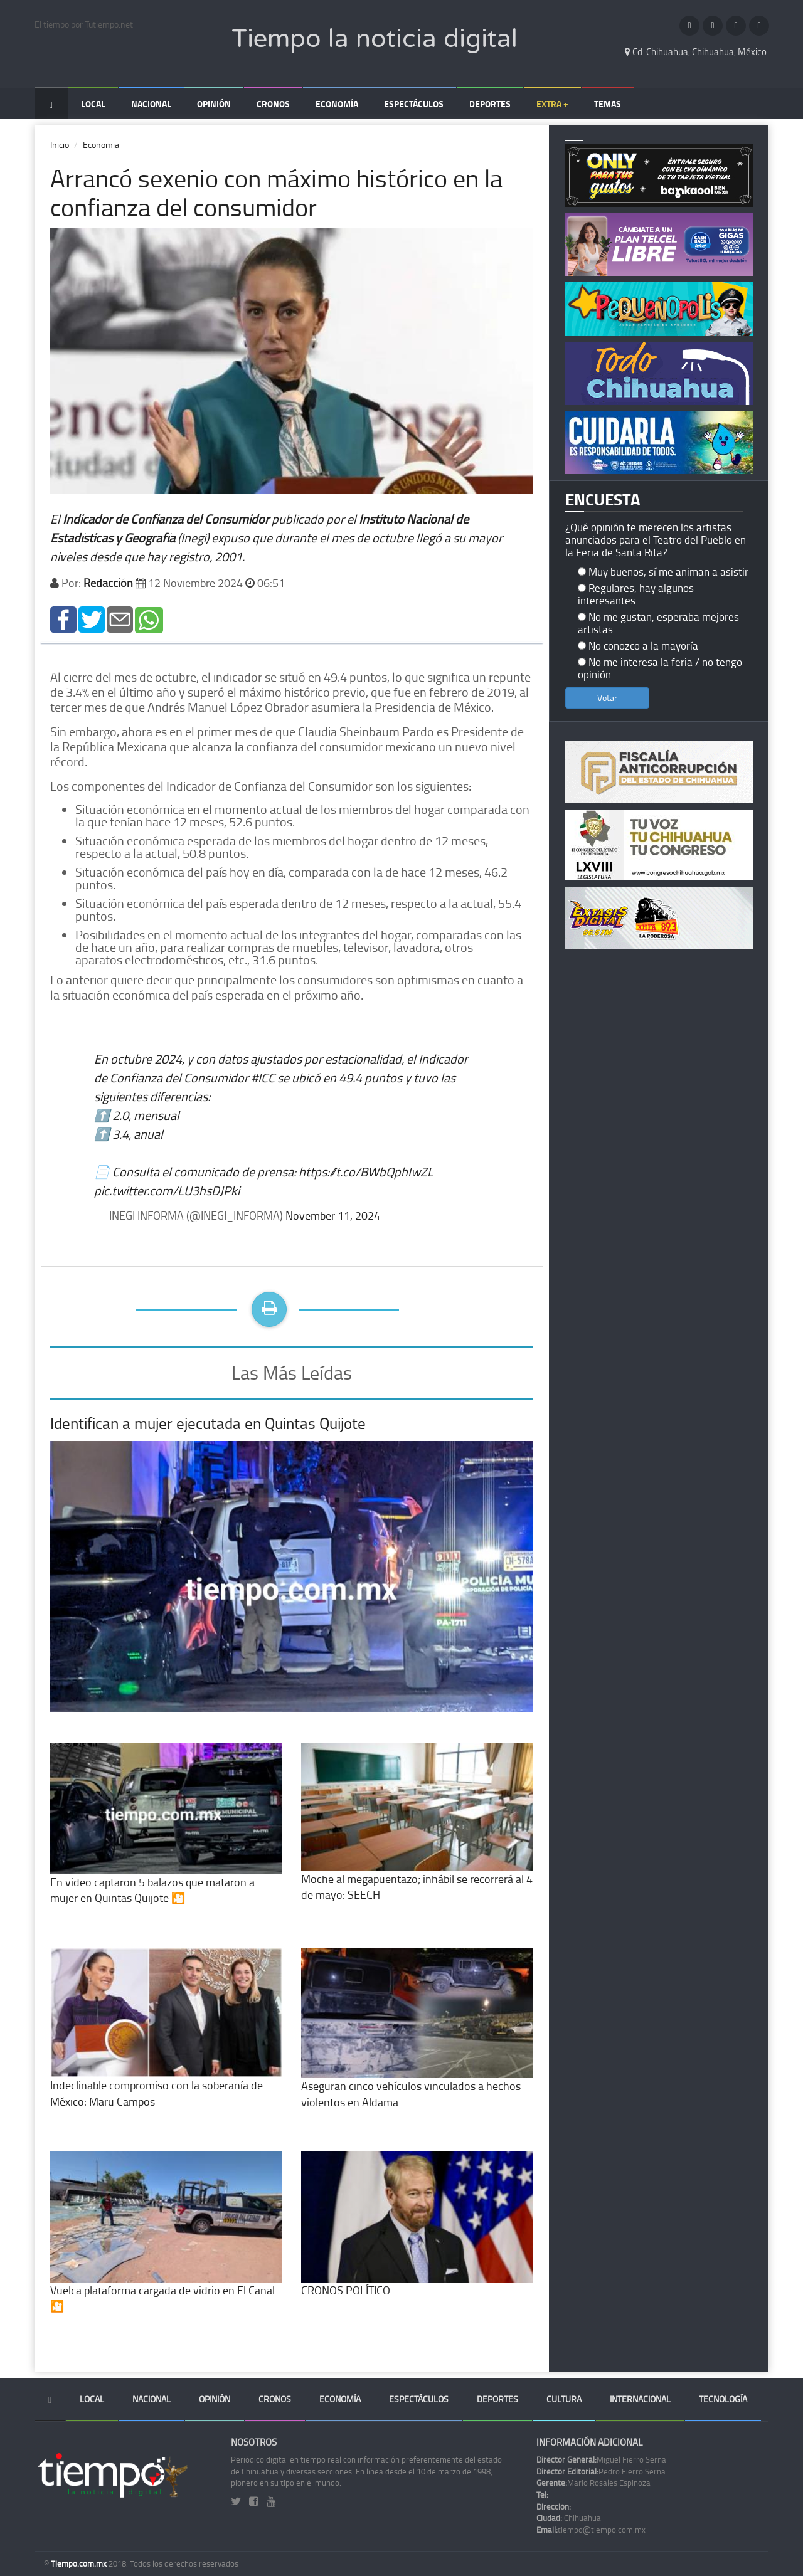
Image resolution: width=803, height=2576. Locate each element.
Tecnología (723, 2399)
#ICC (263, 1077)
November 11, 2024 (332, 1215)
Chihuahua (568, 2517)
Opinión (214, 103)
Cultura (564, 2399)
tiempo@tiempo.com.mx (591, 2529)
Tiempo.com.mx (80, 2563)
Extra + (552, 103)
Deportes (490, 103)
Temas (607, 103)
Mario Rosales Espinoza (593, 2482)
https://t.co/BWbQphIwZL (366, 1171)
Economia (101, 144)
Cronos (273, 103)
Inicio (59, 144)
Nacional (151, 103)
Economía (337, 103)
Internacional (640, 2399)
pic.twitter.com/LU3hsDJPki (167, 1190)
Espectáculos (414, 103)
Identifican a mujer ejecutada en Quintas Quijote (208, 1423)
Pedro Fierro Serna (601, 2471)
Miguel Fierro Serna (601, 2459)
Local (93, 103)
